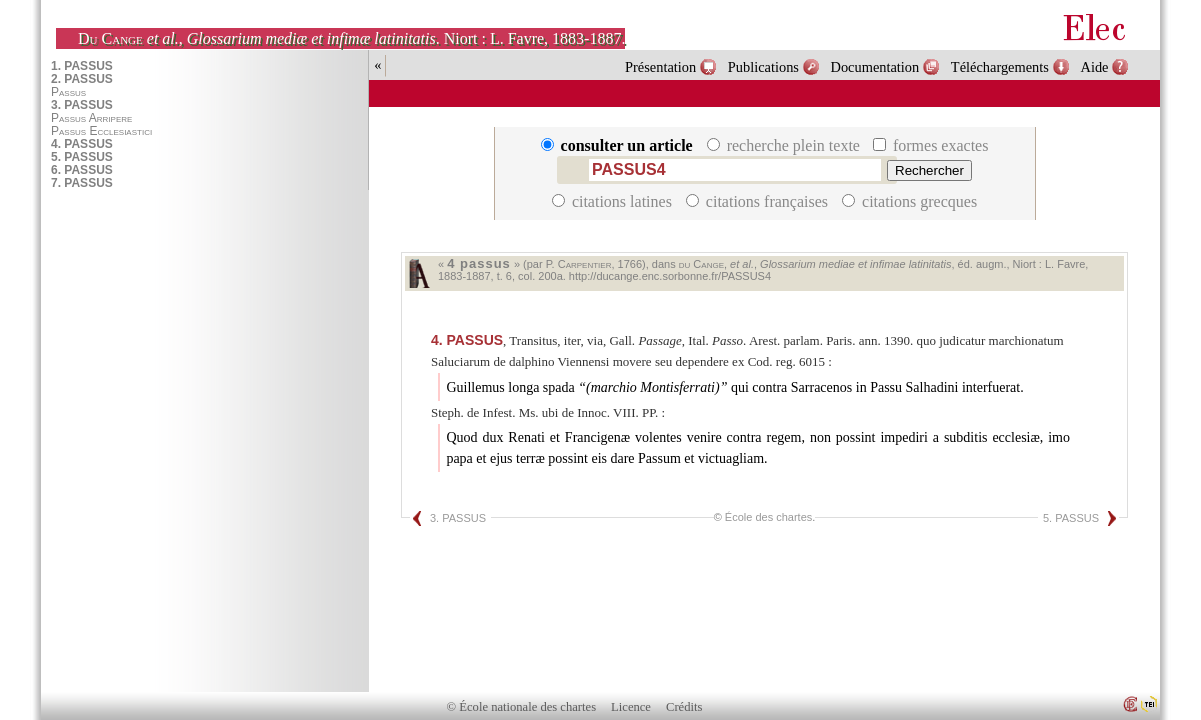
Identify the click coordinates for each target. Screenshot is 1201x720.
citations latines (614, 201)
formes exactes (931, 145)
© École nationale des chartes (521, 707)
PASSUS (467, 340)
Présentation (660, 67)
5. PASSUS (1071, 518)
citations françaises (759, 201)
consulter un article (619, 145)
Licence (631, 707)
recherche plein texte (785, 145)
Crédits (684, 707)
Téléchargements (1000, 67)
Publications (763, 67)
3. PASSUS (458, 518)
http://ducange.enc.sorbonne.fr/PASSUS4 (670, 276)
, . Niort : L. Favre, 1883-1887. (351, 38)
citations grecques (909, 201)
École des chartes (768, 517)
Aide (1094, 67)
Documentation (875, 67)
